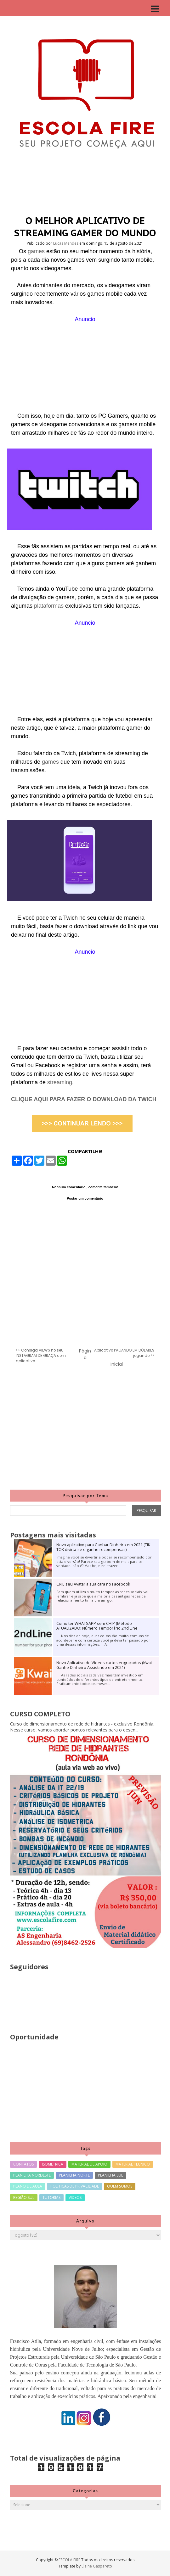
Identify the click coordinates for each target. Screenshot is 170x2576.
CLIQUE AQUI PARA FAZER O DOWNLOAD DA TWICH (83, 1099)
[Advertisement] (85, 368)
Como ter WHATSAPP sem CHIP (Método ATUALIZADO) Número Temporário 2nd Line (97, 1626)
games (37, 251)
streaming (59, 1082)
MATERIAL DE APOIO (89, 2164)
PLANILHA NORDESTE (32, 2175)
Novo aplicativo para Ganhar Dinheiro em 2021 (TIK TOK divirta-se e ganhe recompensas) (103, 1547)
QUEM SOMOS (119, 2186)
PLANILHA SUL (110, 2175)
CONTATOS (23, 2164)
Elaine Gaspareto (97, 2566)
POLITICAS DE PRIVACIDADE (74, 2186)
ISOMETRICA (52, 2164)
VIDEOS (75, 2197)
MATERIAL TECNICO (133, 2164)
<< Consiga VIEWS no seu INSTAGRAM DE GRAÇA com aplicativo (41, 1355)
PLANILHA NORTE (74, 2175)
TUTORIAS (51, 2197)
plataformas (49, 606)
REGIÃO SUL (23, 2197)
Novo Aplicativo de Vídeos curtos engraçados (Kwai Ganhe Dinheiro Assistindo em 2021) (104, 1665)
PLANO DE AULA (27, 2186)
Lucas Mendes (66, 243)
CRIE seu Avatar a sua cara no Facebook (93, 1584)
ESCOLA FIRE (70, 2559)
